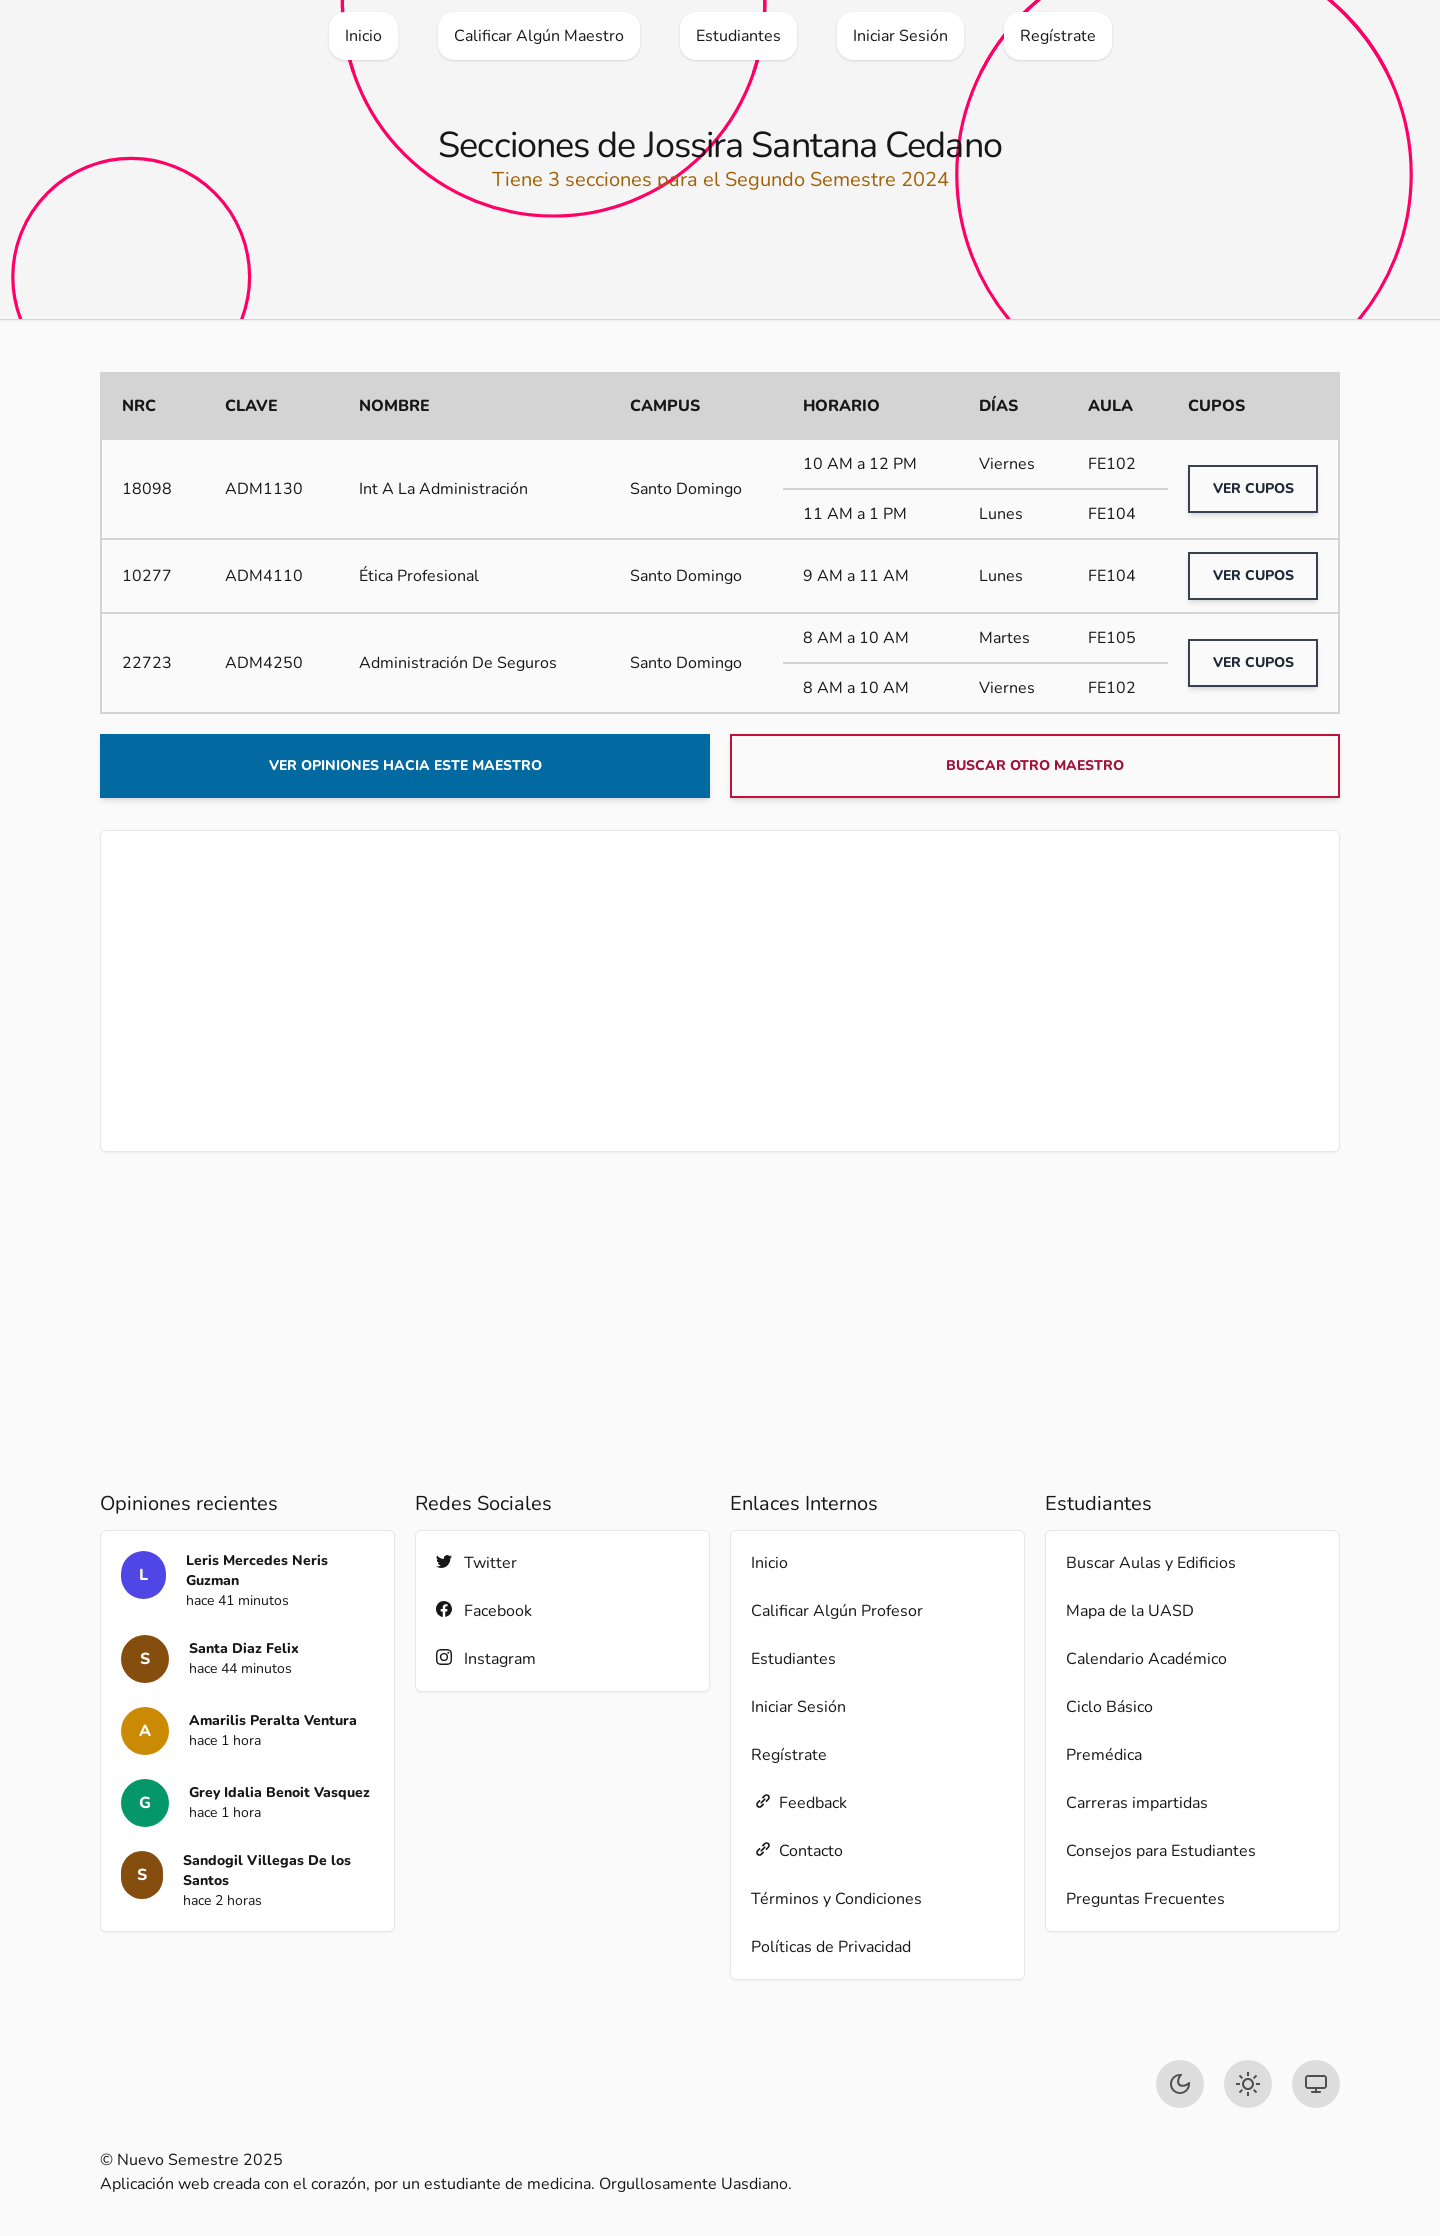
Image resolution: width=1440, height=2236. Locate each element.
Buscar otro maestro (1035, 765)
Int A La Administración (443, 489)
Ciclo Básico (1109, 1707)
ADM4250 (264, 663)
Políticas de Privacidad (831, 1947)
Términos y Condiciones (836, 1899)
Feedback (799, 1802)
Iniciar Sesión (798, 1707)
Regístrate (789, 1755)
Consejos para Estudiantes (1161, 1851)
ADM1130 (264, 489)
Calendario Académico (1146, 1659)
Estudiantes (793, 1659)
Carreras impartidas (1137, 1803)
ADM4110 (264, 576)
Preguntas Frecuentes (1145, 1899)
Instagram (486, 1658)
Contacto (797, 1850)
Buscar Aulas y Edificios (1151, 1563)
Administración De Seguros (458, 663)
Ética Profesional (419, 576)
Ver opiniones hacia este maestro (405, 765)
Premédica (1104, 1755)
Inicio (769, 1563)
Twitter (476, 1562)
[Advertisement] (720, 991)
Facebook (484, 1610)
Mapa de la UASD (1130, 1611)
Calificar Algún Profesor (837, 1611)
